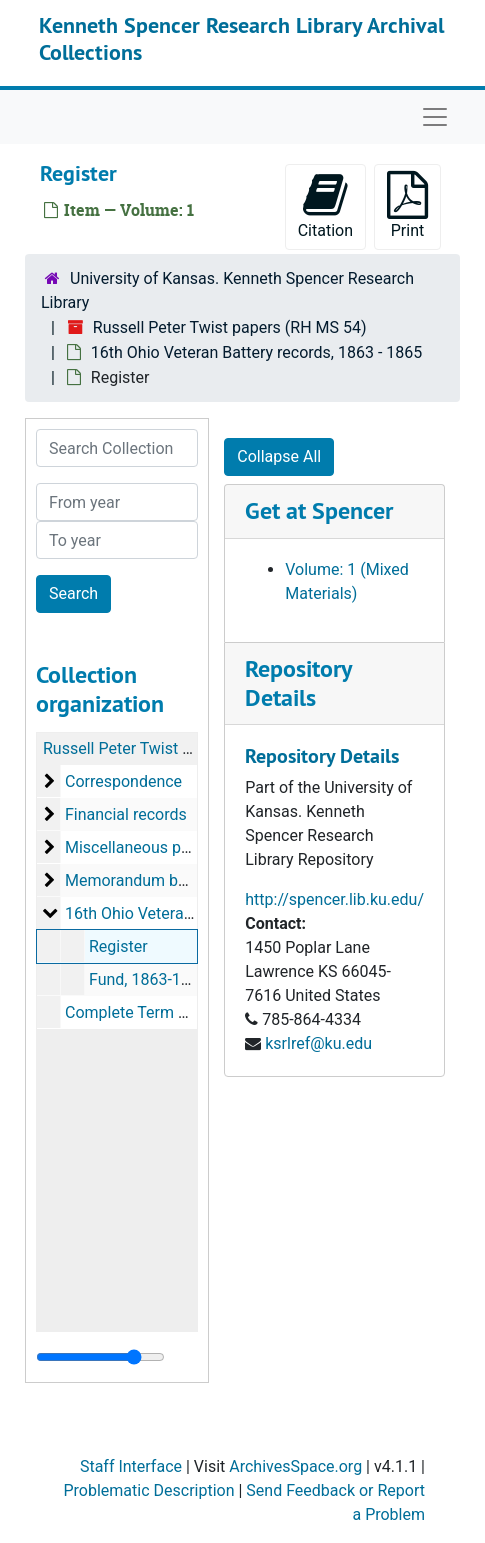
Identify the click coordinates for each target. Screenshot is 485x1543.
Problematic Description (148, 1490)
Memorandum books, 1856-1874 (180, 880)
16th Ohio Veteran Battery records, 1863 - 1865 (256, 352)
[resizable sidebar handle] (100, 1357)
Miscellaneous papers (143, 847)
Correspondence (123, 781)
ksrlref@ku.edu (318, 1043)
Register (118, 946)
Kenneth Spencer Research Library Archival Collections (241, 38)
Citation (325, 205)
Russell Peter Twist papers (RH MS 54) (230, 327)
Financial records (126, 814)
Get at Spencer (319, 510)
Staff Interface (131, 1466)
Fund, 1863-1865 (148, 979)
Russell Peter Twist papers (137, 748)
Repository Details (298, 683)
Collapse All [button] (279, 456)
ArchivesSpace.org (295, 1466)
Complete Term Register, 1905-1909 (192, 1012)
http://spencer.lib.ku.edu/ (334, 899)
